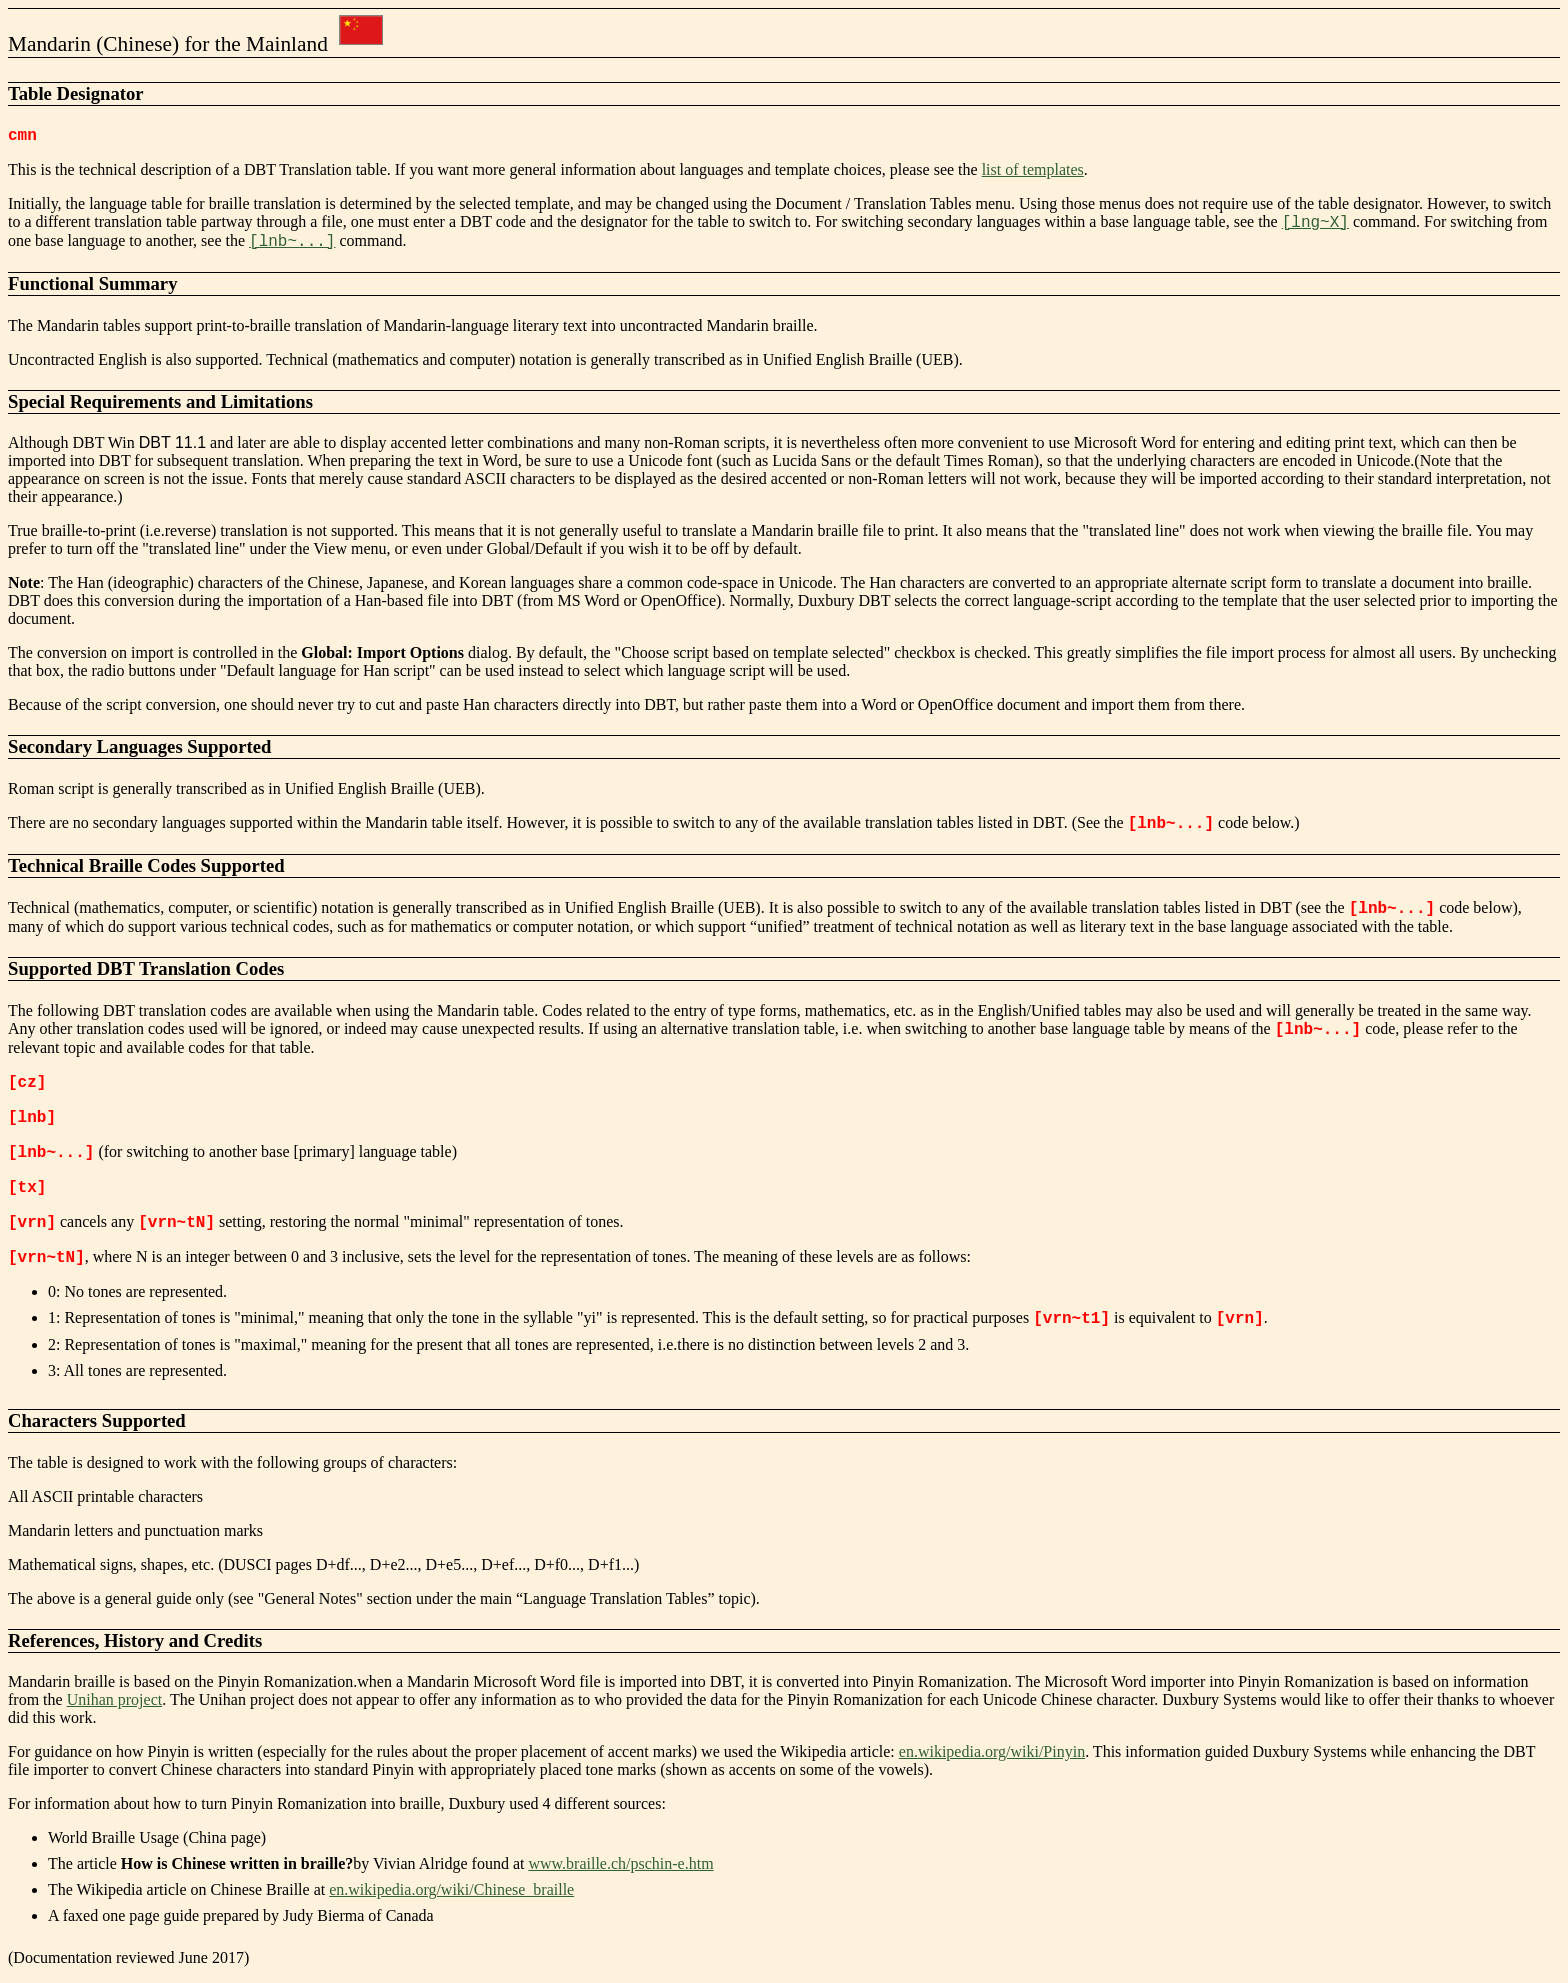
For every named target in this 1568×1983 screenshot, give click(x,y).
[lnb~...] (292, 242)
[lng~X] (1315, 223)
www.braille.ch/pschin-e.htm (620, 1863)
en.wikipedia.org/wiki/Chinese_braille (451, 1889)
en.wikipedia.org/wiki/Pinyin (992, 1751)
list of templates (1033, 169)
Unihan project (115, 1699)
